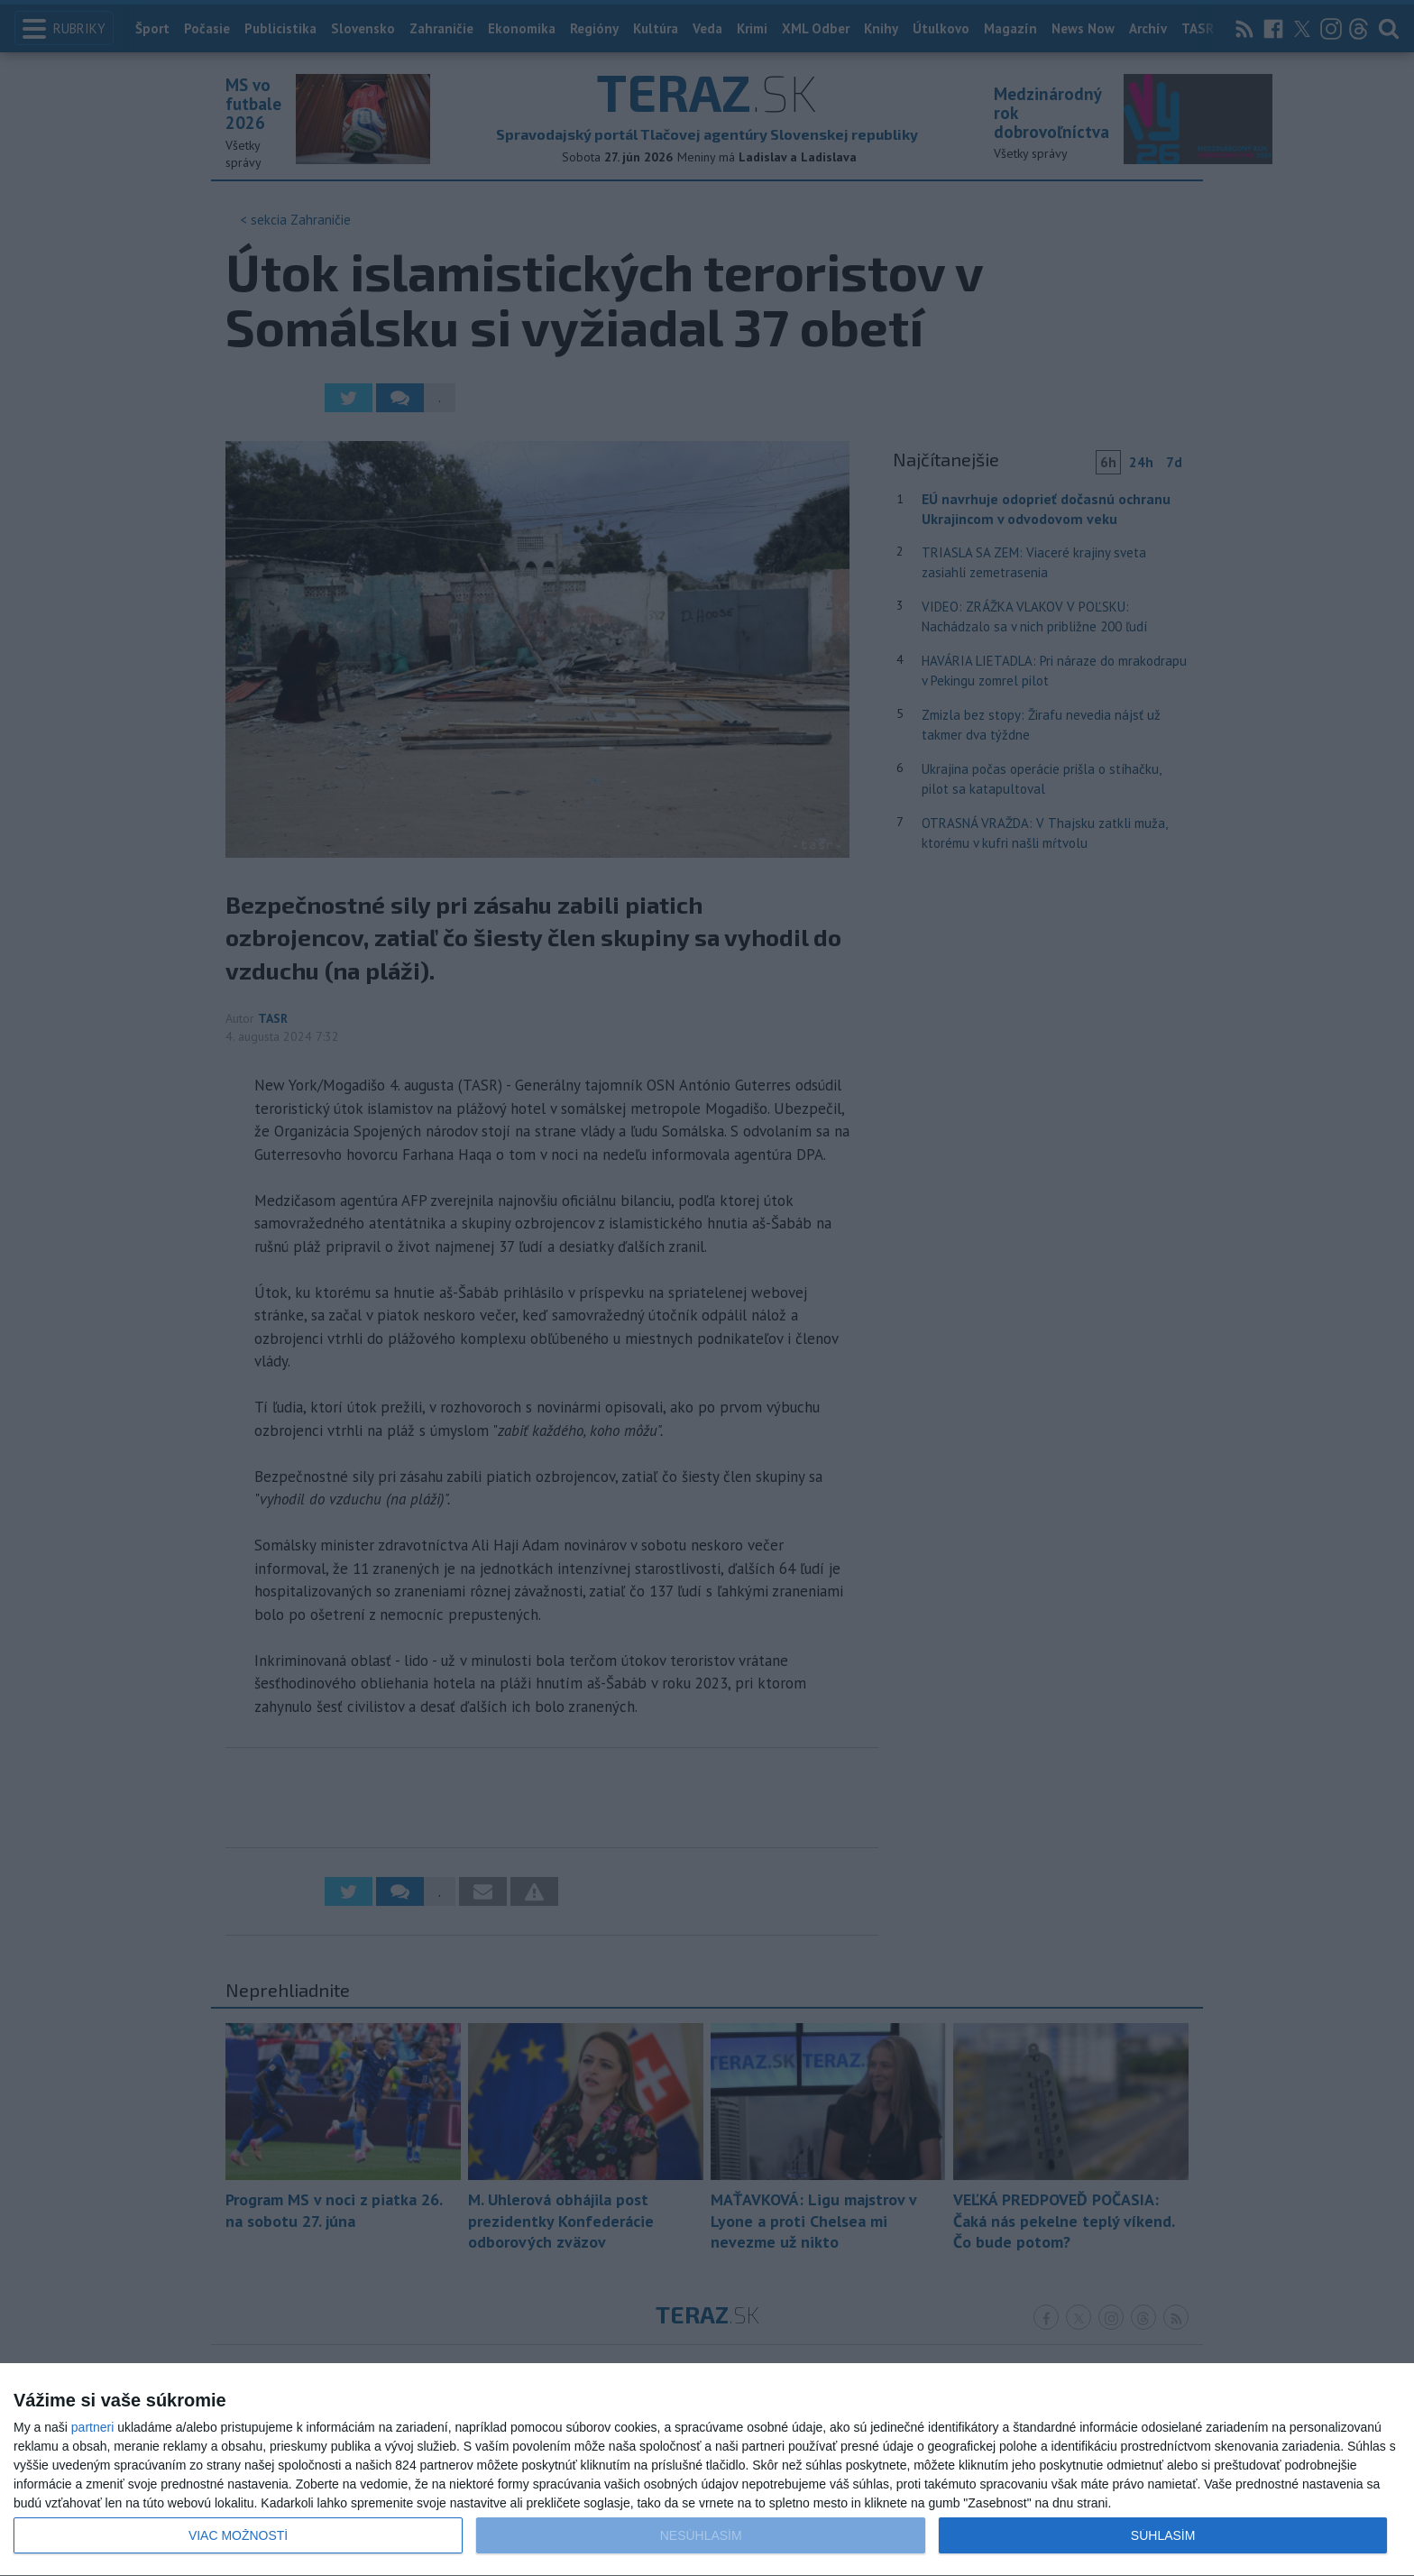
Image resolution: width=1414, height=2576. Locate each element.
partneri (92, 2427)
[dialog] (707, 2470)
